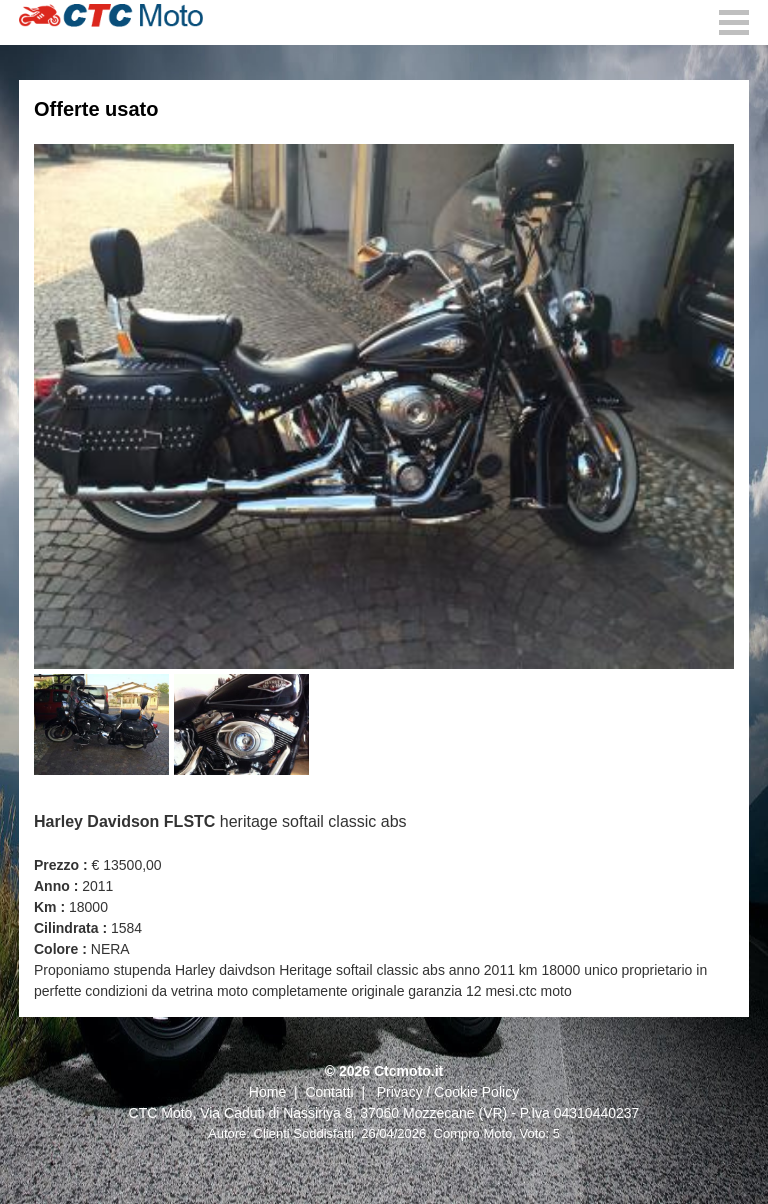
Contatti (329, 1092)
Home (267, 1092)
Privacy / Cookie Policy (448, 1092)
